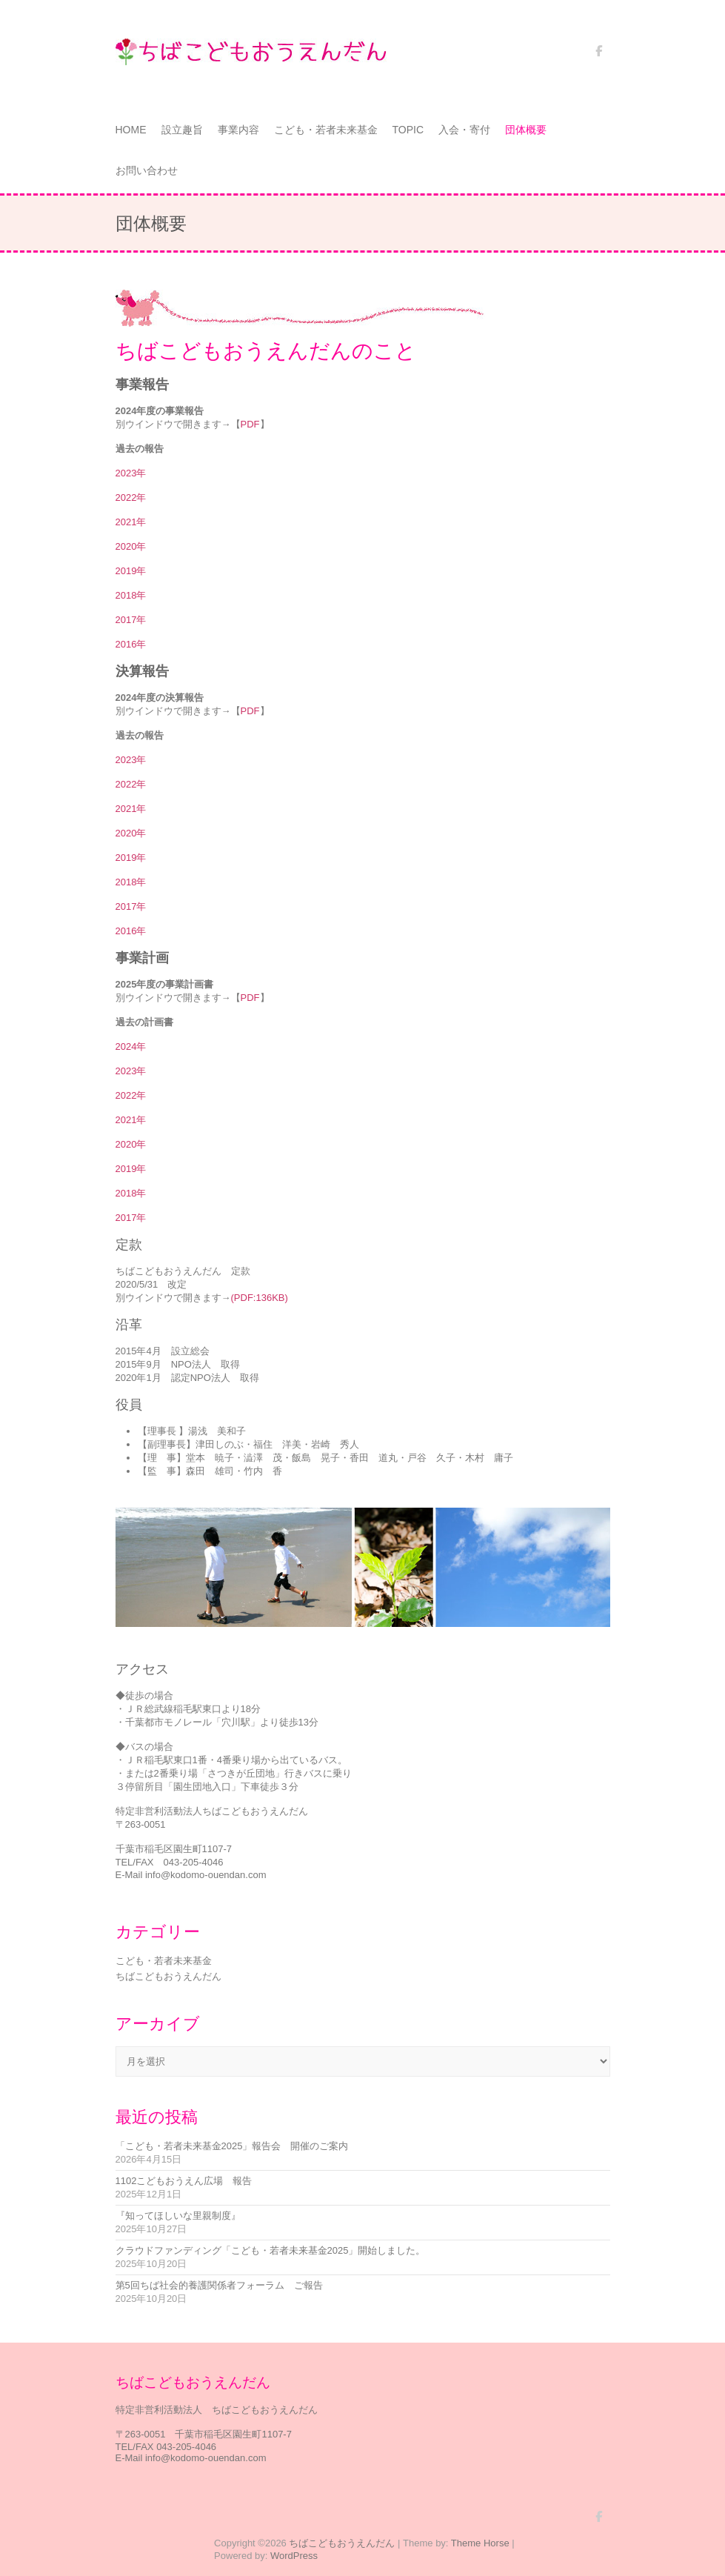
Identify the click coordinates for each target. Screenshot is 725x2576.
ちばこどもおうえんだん (168, 1976)
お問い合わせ (147, 170)
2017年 (131, 619)
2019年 (131, 570)
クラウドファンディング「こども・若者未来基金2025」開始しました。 (271, 2250)
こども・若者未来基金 (326, 130)
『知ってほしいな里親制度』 (178, 2215)
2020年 (131, 546)
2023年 (131, 473)
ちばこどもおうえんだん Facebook (599, 56)
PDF (250, 424)
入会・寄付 (464, 130)
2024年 (131, 1046)
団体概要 (526, 130)
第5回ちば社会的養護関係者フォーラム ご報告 (219, 2285)
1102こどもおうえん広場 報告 (184, 2180)
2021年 (131, 521)
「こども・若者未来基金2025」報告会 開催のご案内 (232, 2145)
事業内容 (238, 130)
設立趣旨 (182, 130)
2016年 (131, 644)
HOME (131, 130)
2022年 (131, 497)
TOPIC (408, 130)
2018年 (131, 595)
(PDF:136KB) (259, 1297)
